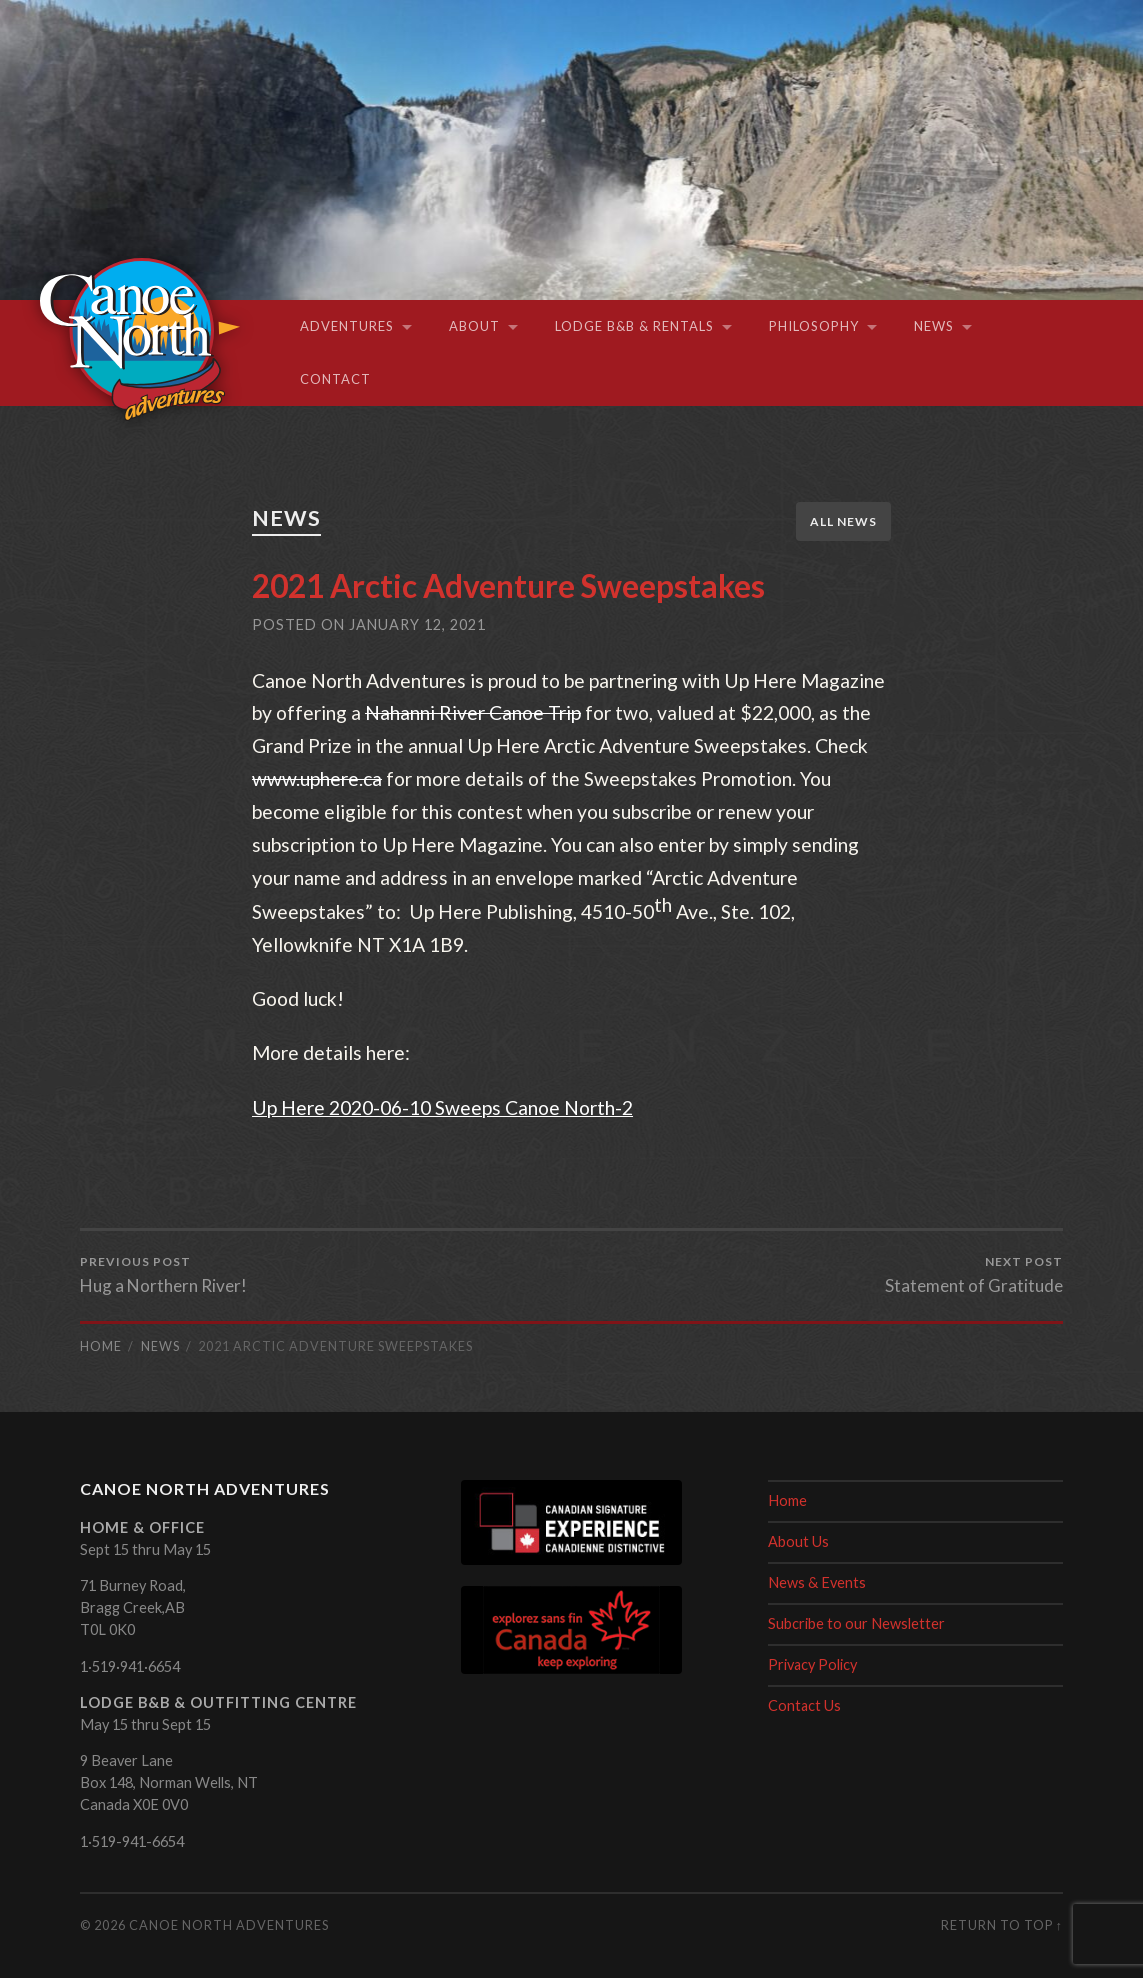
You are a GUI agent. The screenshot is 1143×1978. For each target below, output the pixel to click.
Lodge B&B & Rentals (634, 326)
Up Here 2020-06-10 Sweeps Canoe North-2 (442, 1107)
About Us (798, 1541)
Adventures (347, 326)
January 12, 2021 (417, 624)
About (474, 326)
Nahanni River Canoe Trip (473, 712)
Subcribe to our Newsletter (856, 1623)
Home (787, 1500)
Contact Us (805, 1705)
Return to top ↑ (1002, 1925)
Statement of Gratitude (974, 1275)
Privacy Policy (813, 1664)
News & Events (817, 1582)
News (934, 326)
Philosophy (814, 326)
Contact (335, 379)
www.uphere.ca (317, 778)
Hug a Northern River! (163, 1275)
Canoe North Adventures (229, 1925)
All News (843, 521)
